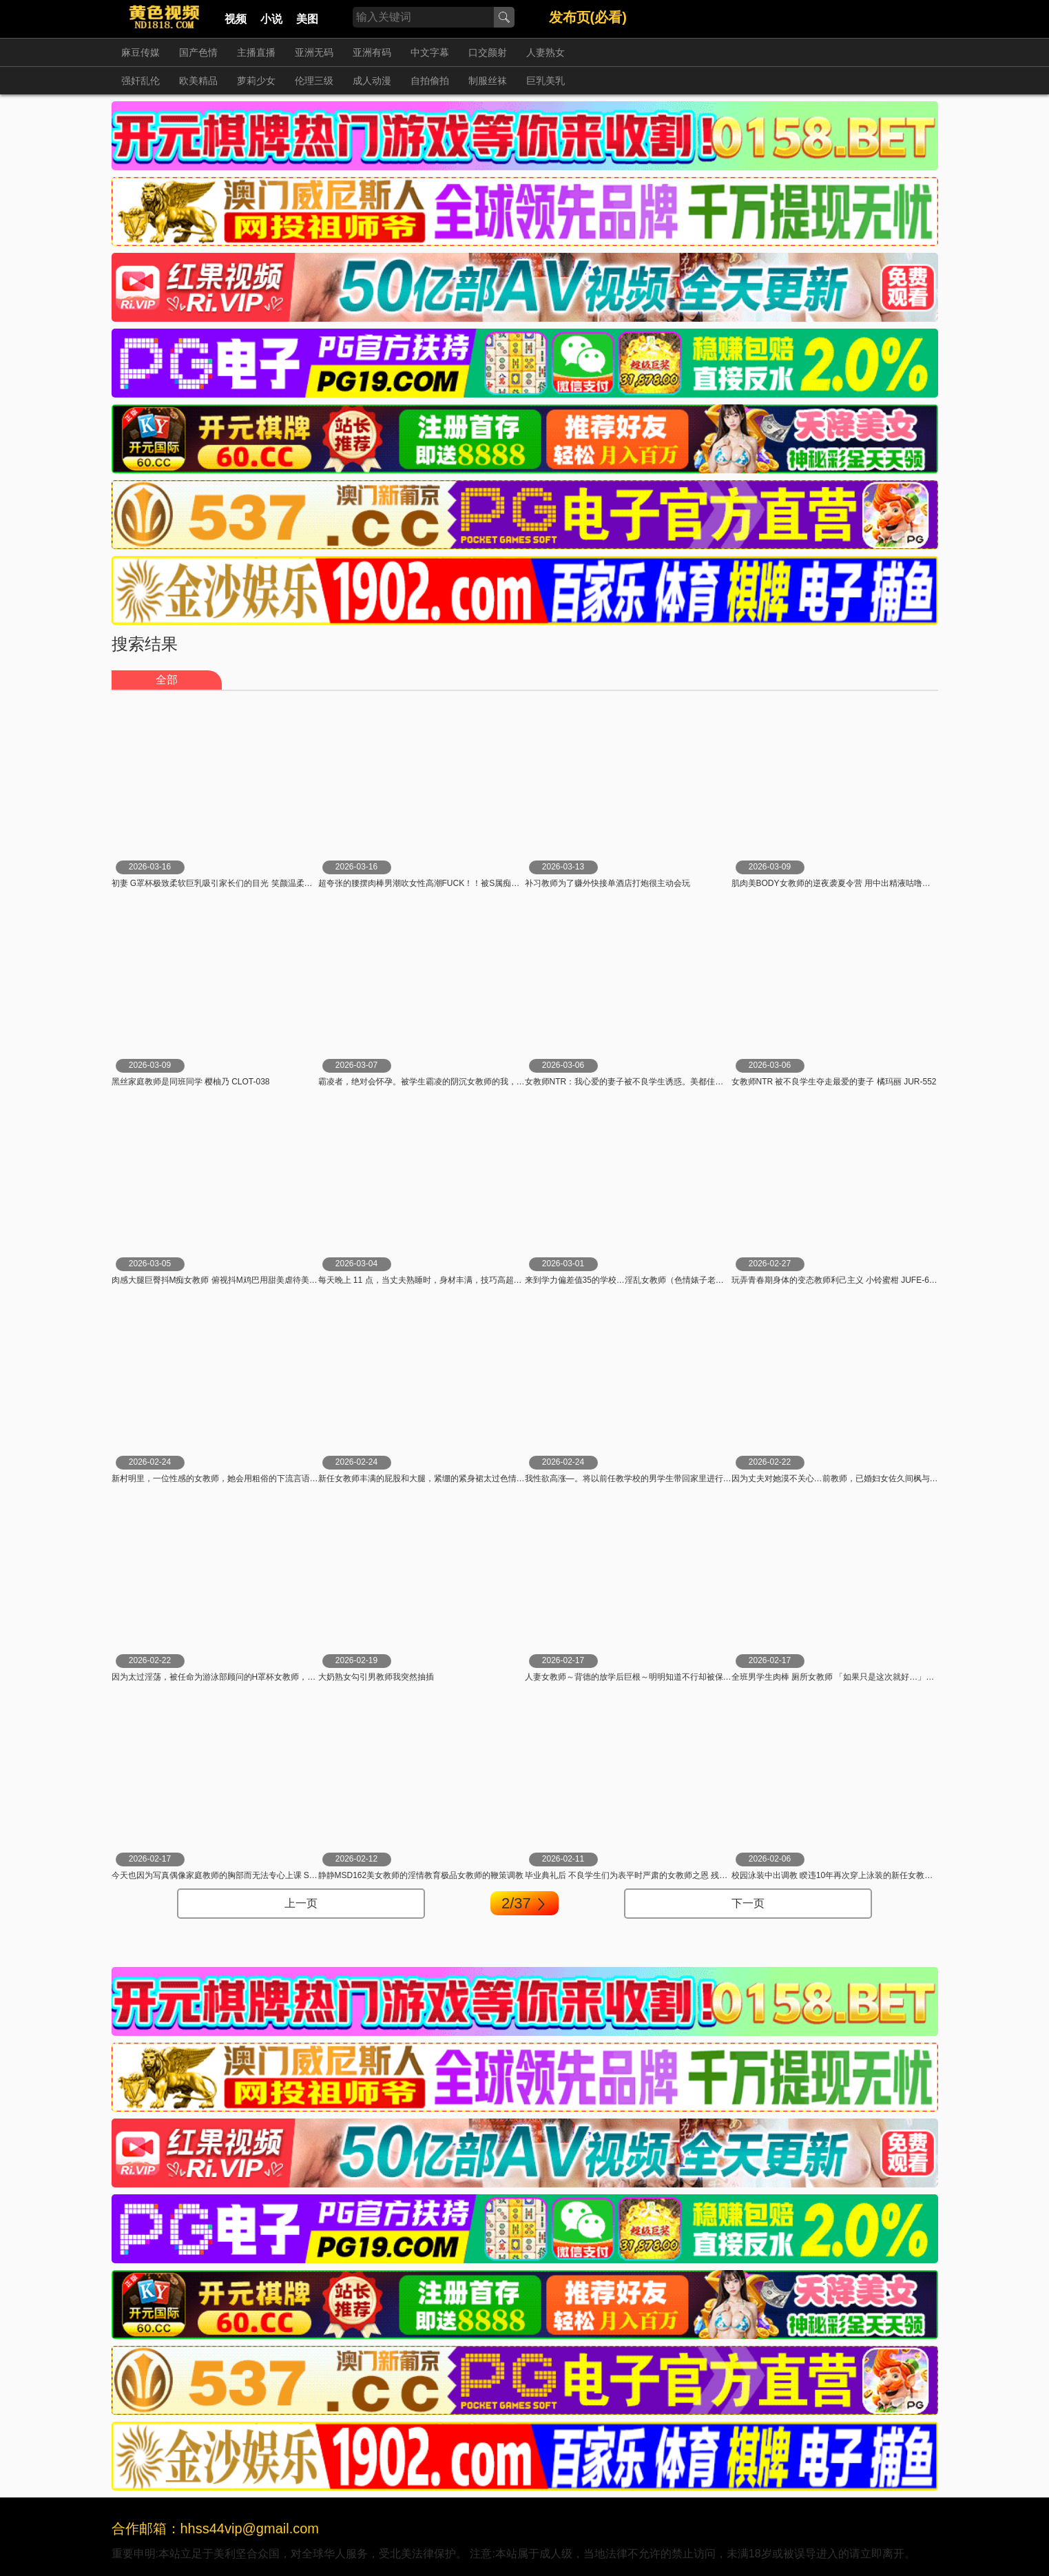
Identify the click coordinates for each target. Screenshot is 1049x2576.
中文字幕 (430, 52)
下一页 (748, 1903)
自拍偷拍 (430, 80)
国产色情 (198, 52)
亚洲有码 (372, 52)
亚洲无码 (314, 52)
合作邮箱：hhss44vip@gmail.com (216, 2528)
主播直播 (256, 52)
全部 (167, 680)
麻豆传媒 (140, 52)
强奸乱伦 (140, 80)
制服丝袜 (487, 80)
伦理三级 (314, 80)
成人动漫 (372, 80)
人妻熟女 (545, 52)
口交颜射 (487, 52)
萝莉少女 (256, 80)
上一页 (301, 1903)
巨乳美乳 (545, 80)
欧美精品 (198, 80)
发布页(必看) (588, 17)
